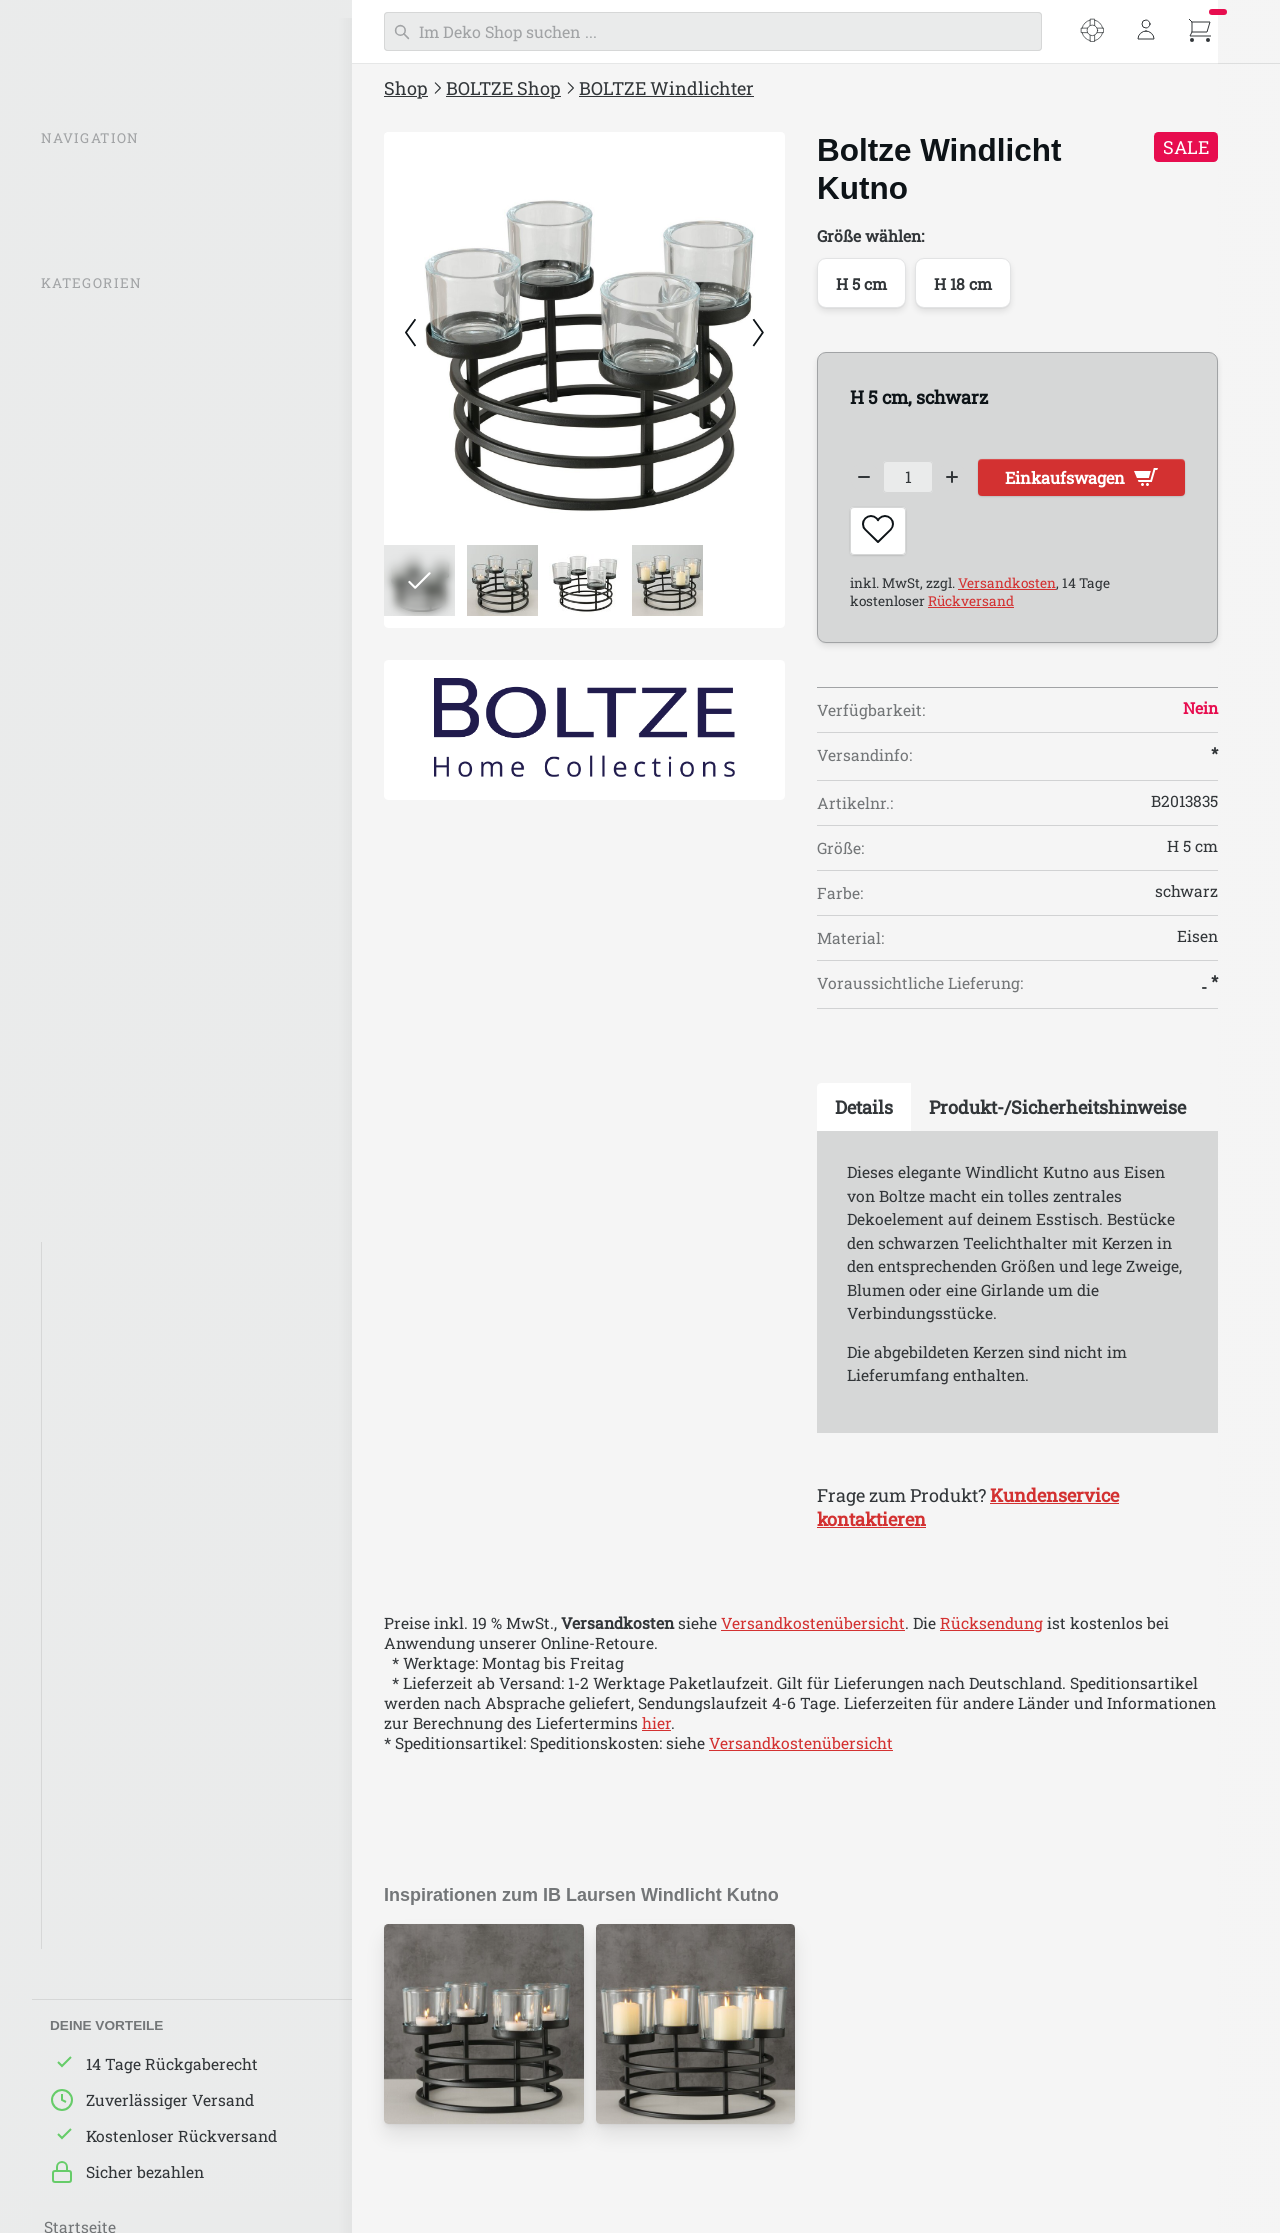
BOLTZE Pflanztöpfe (117, 988)
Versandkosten (1007, 592)
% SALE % (79, 321)
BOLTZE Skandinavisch (140, 1579)
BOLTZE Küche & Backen (134, 789)
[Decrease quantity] (864, 478)
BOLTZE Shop (503, 88)
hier (656, 1732)
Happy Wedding (112, 1856)
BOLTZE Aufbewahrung (131, 869)
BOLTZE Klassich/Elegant (148, 1658)
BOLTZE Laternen (108, 432)
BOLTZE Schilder (105, 750)
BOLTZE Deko (93, 591)
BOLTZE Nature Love (130, 1460)
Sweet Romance (113, 1896)
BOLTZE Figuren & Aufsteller (150, 670)
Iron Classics (102, 1817)
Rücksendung (991, 1632)
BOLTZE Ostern (99, 1067)
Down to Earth (108, 1737)
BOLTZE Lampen (104, 551)
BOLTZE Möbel (97, 908)
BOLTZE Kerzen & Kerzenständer (163, 512)
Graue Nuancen (111, 1341)
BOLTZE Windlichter (119, 393)
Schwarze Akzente (123, 1261)
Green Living (101, 1420)
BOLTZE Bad (88, 1027)
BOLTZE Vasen (98, 631)
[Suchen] (713, 31)
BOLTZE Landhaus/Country (155, 1499)
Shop (406, 88)
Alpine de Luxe (109, 1777)
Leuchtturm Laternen (124, 472)
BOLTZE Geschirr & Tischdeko (153, 829)
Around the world (120, 1698)
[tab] (864, 1117)
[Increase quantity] (965, 478)
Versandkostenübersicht (813, 1632)
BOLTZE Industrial (121, 1539)
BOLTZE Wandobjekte (123, 710)
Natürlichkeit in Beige (136, 1380)
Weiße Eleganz (108, 1301)
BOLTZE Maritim (115, 1618)
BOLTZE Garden (101, 948)
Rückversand (971, 610)
